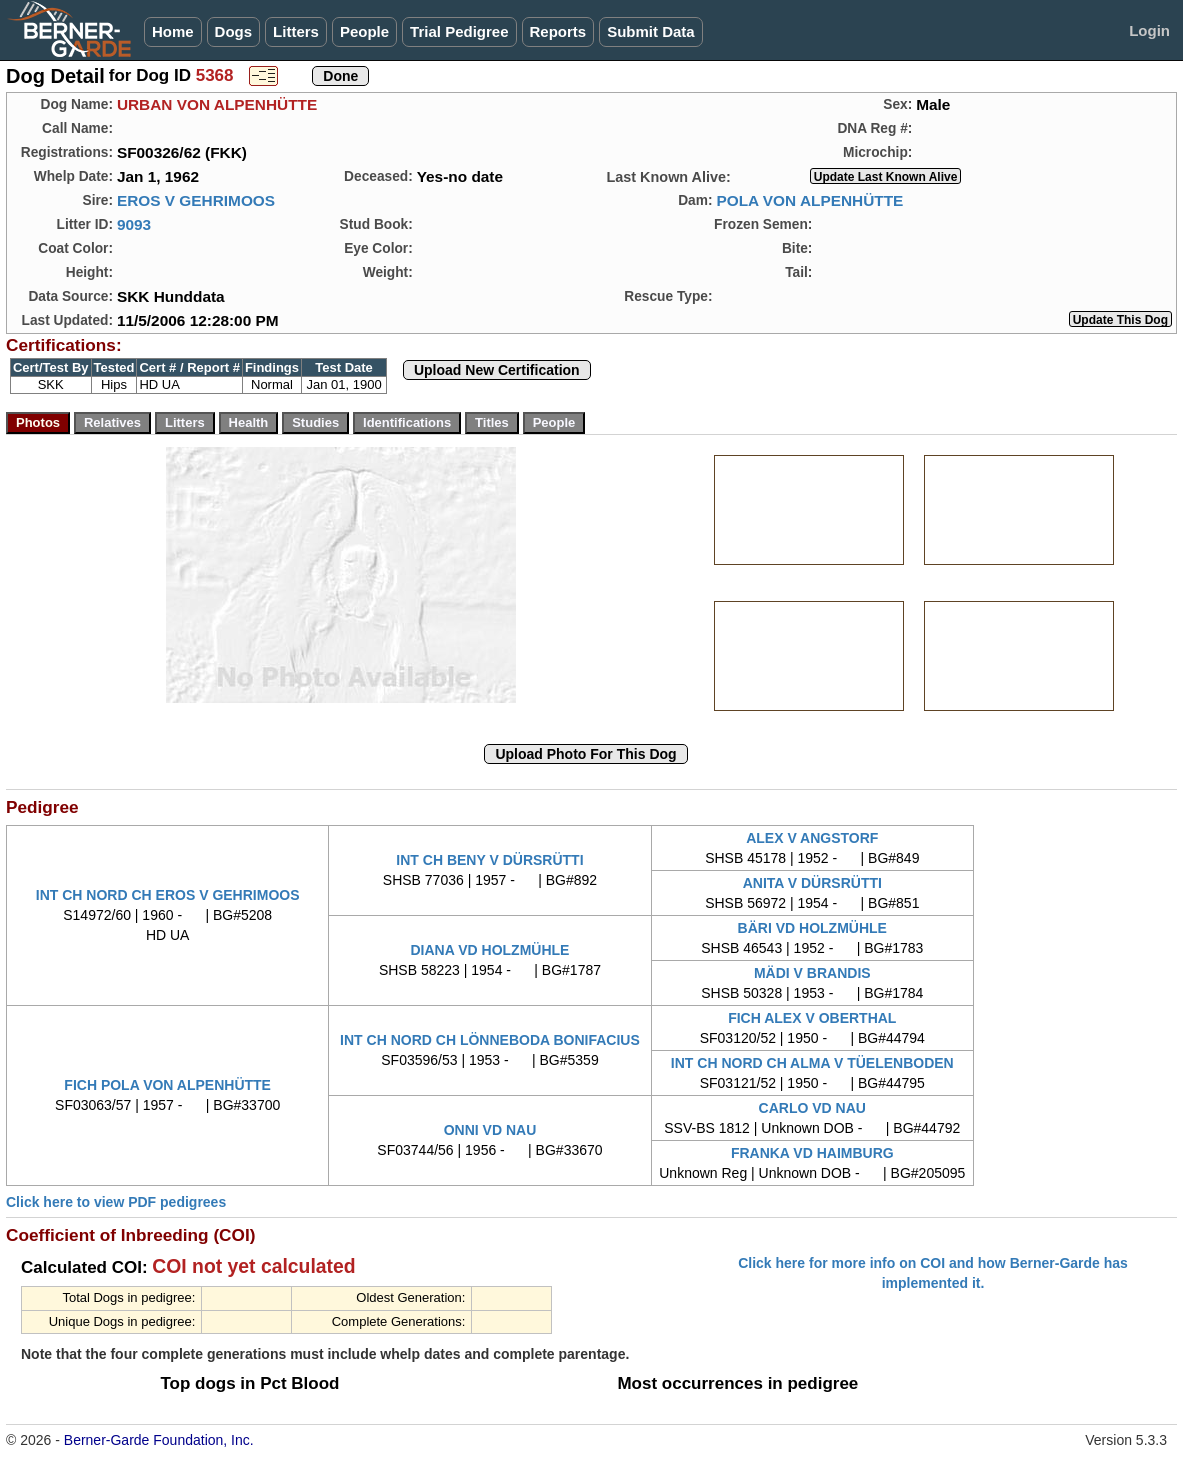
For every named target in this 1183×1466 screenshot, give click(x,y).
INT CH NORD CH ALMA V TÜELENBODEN (812, 1063)
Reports (558, 31)
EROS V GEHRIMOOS (196, 200)
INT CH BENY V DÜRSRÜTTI (489, 860)
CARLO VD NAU (812, 1108)
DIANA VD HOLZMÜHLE (490, 950)
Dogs (234, 31)
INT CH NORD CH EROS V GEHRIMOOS (168, 895)
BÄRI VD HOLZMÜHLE (812, 928)
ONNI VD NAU (490, 1130)
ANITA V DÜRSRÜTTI (812, 883)
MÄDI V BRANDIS (812, 973)
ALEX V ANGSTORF (812, 838)
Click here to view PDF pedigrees (116, 1202)
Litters (296, 31)
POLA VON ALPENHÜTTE (809, 200)
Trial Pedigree (459, 31)
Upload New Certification (497, 370)
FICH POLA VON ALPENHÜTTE (167, 1085)
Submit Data (651, 31)
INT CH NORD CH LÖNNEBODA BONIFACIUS (490, 1040)
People (364, 31)
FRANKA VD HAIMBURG (812, 1153)
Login (1149, 30)
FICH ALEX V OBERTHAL (812, 1018)
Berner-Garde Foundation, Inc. (159, 1440)
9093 (134, 224)
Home (173, 31)
